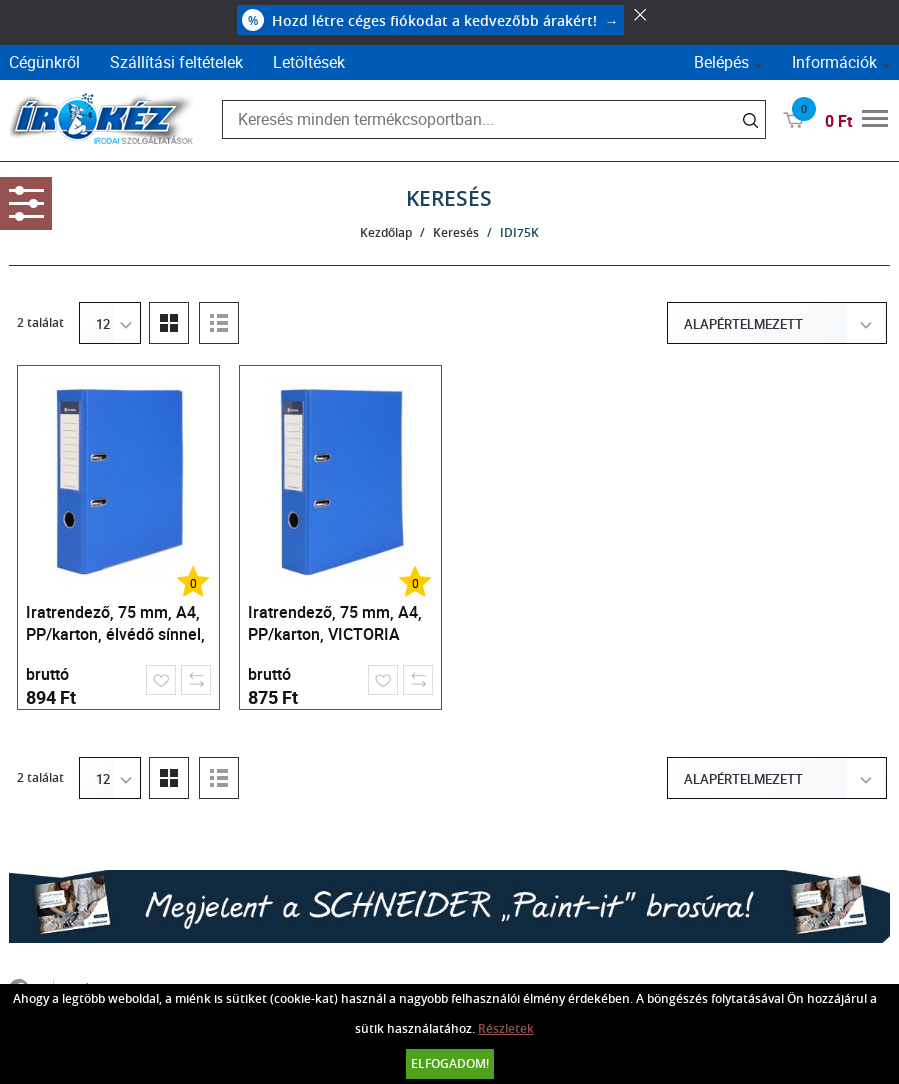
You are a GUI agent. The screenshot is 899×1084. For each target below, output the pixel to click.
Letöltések (309, 62)
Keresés (456, 232)
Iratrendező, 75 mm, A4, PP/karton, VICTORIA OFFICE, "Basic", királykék (339, 625)
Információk (834, 62)
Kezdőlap (386, 232)
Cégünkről (44, 62)
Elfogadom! (450, 1063)
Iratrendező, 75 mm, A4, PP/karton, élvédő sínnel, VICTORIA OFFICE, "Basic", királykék (115, 625)
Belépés (721, 62)
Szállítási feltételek (176, 62)
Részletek (506, 1028)
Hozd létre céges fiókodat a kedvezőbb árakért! (430, 20)
